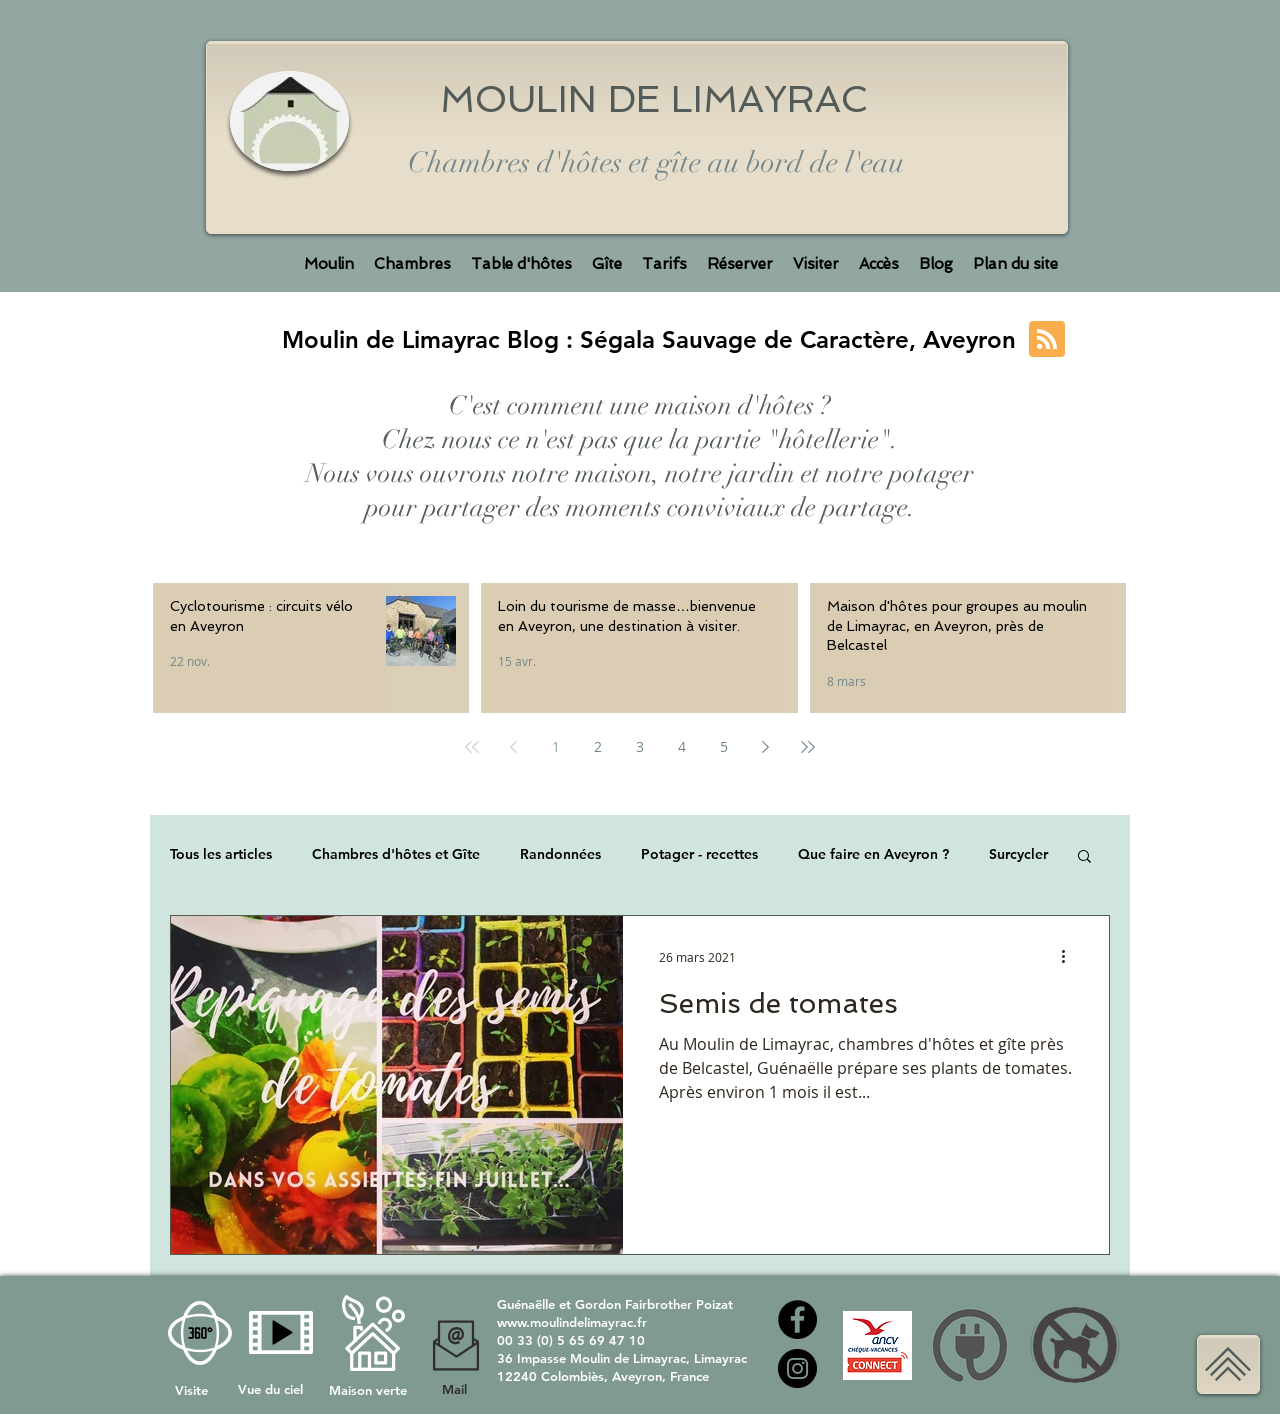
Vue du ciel (270, 1389)
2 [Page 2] (598, 746)
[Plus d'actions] (1070, 957)
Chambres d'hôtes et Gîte (396, 854)
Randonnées (560, 854)
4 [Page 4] (682, 746)
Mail (454, 1389)
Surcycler (1018, 854)
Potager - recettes (699, 854)
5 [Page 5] (724, 746)
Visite (193, 1390)
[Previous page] (514, 747)
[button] (1084, 857)
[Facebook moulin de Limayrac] (797, 1319)
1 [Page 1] (556, 746)
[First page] (472, 747)
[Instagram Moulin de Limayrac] (797, 1368)
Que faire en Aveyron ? (873, 854)
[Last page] (808, 747)
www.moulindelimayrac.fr (572, 1322)
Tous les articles (221, 854)
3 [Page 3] (640, 746)
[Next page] (766, 747)
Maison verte (368, 1390)
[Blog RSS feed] (1047, 340)
